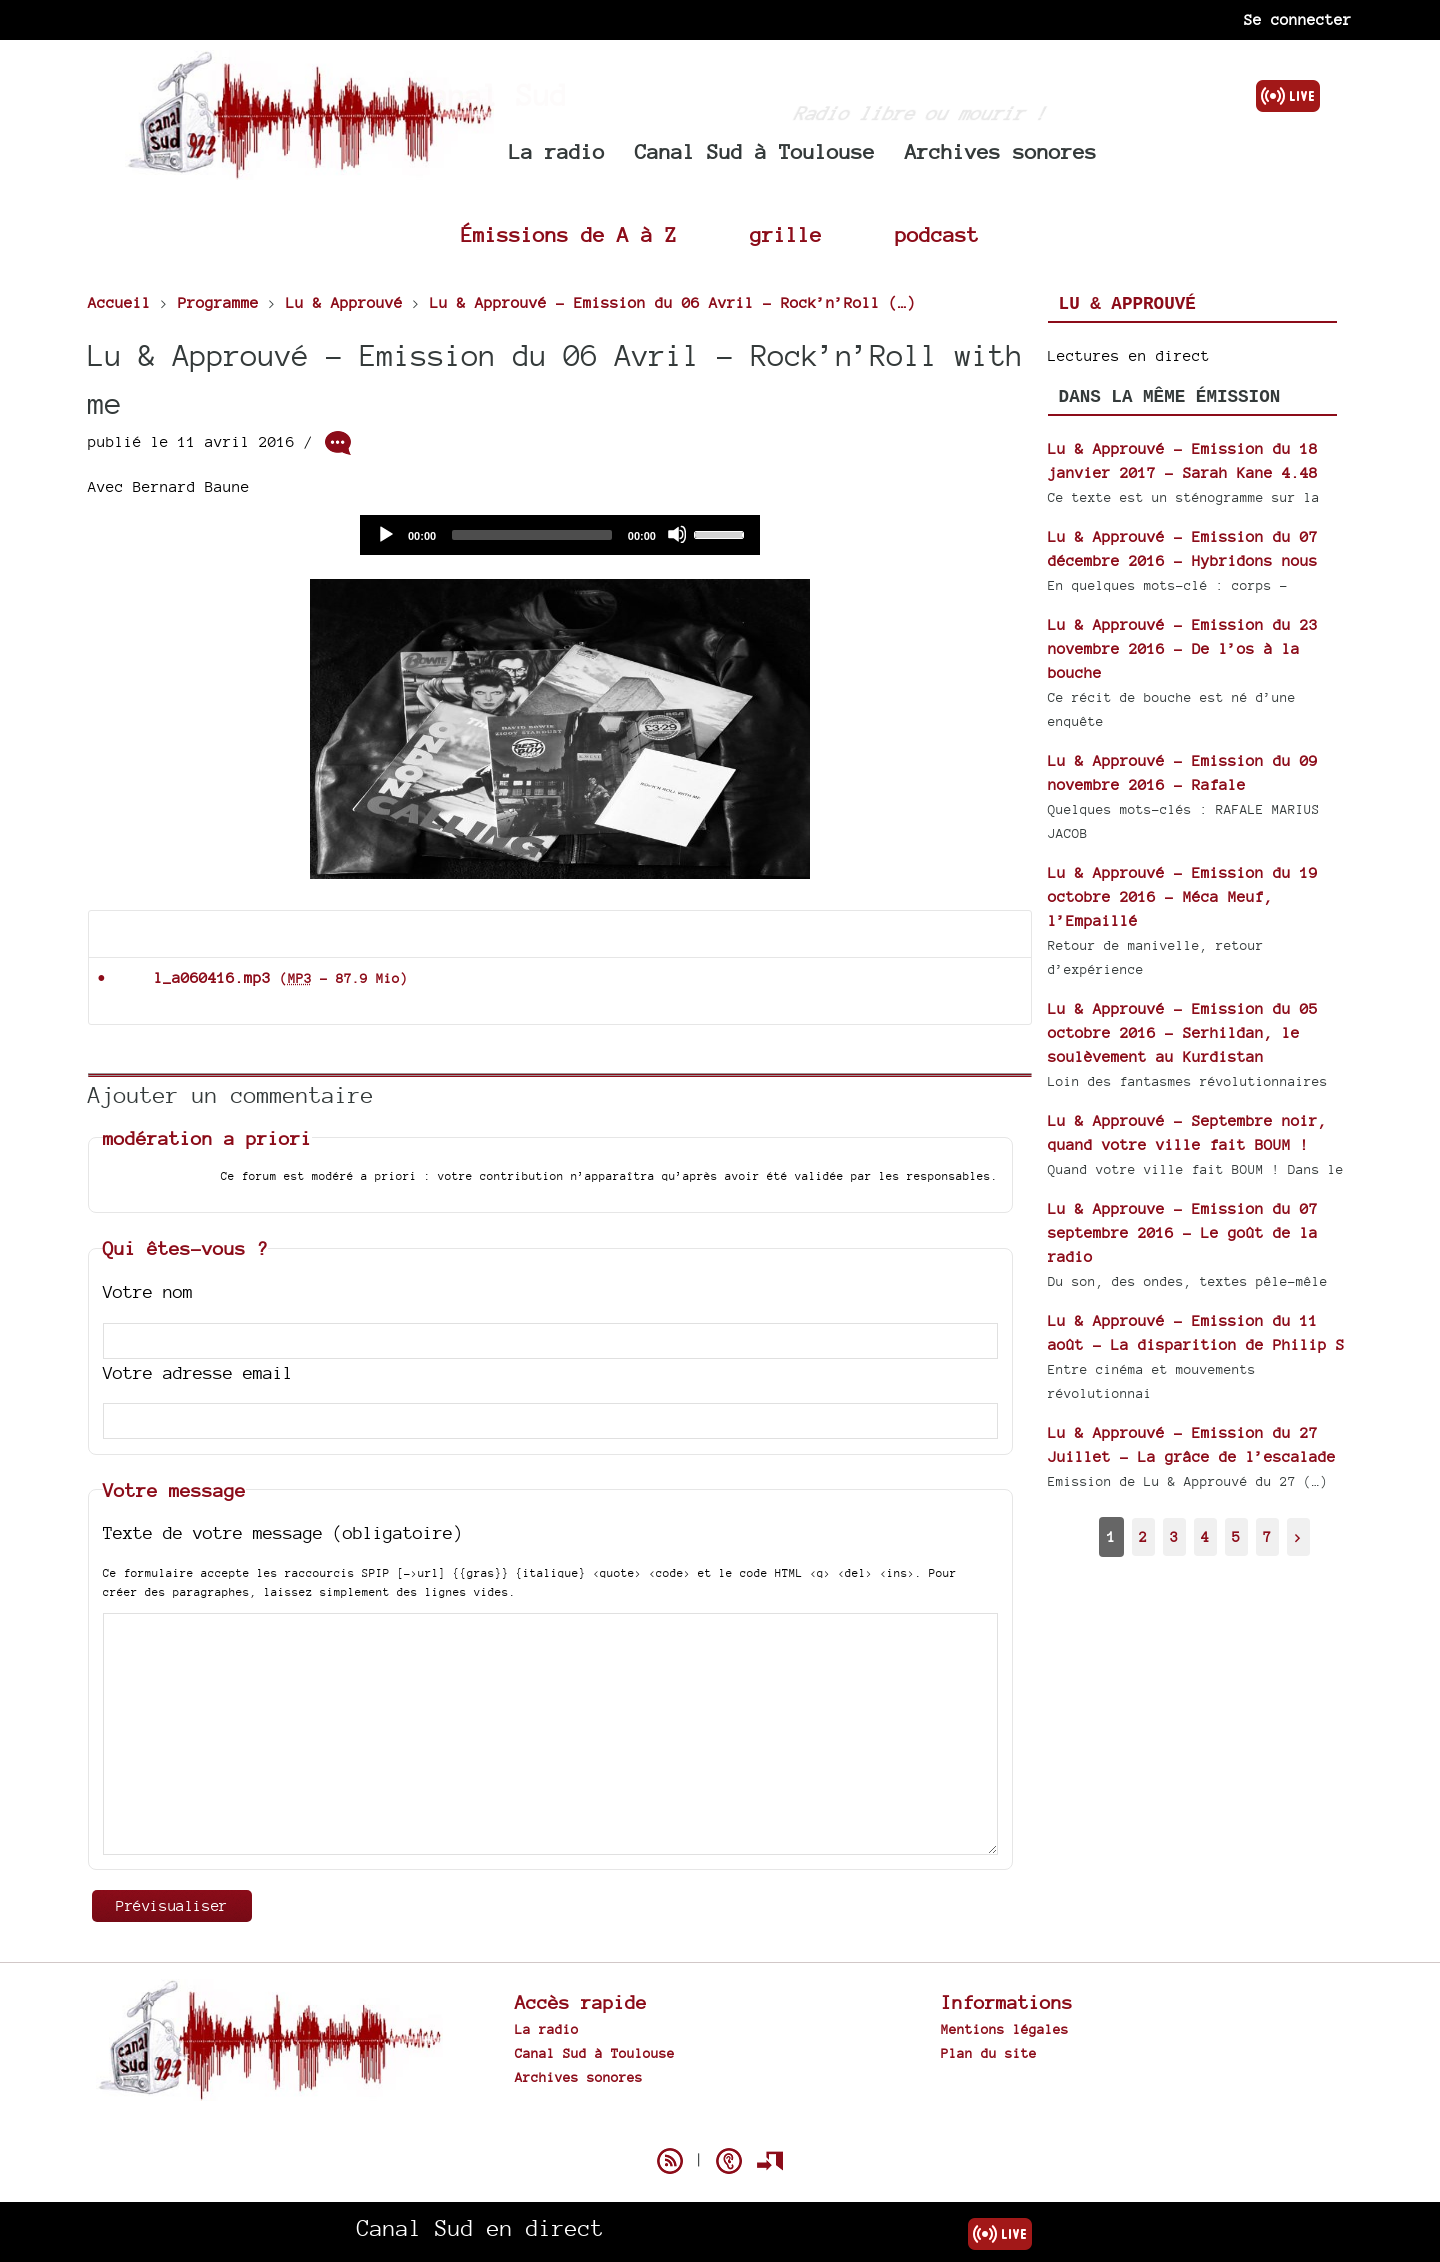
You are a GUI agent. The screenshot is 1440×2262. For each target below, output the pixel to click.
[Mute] (677, 534)
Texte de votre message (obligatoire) (283, 1532)
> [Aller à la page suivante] (1298, 1536)
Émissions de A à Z (569, 234)
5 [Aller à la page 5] (1236, 1536)
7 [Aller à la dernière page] (1267, 1536)
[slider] (532, 535)
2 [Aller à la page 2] (1143, 1536)
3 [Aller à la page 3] (1174, 1536)
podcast (937, 234)
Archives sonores (1001, 151)
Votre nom (148, 1291)
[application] (560, 535)
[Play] (385, 534)
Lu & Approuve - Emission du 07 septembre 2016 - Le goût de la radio (1183, 1232)
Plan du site (989, 2053)
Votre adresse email (198, 1372)
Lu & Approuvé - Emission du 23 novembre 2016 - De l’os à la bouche (1183, 648)
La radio (557, 151)
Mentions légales (1005, 2029)
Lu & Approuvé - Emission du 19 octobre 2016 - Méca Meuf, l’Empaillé (1183, 896)
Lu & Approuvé (1127, 304)
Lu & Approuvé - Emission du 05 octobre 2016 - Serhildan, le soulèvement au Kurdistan (1183, 1032)
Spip (720, 2126)
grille (786, 234)
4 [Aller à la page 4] (1205, 1536)
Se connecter (1298, 19)
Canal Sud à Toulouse (755, 151)
